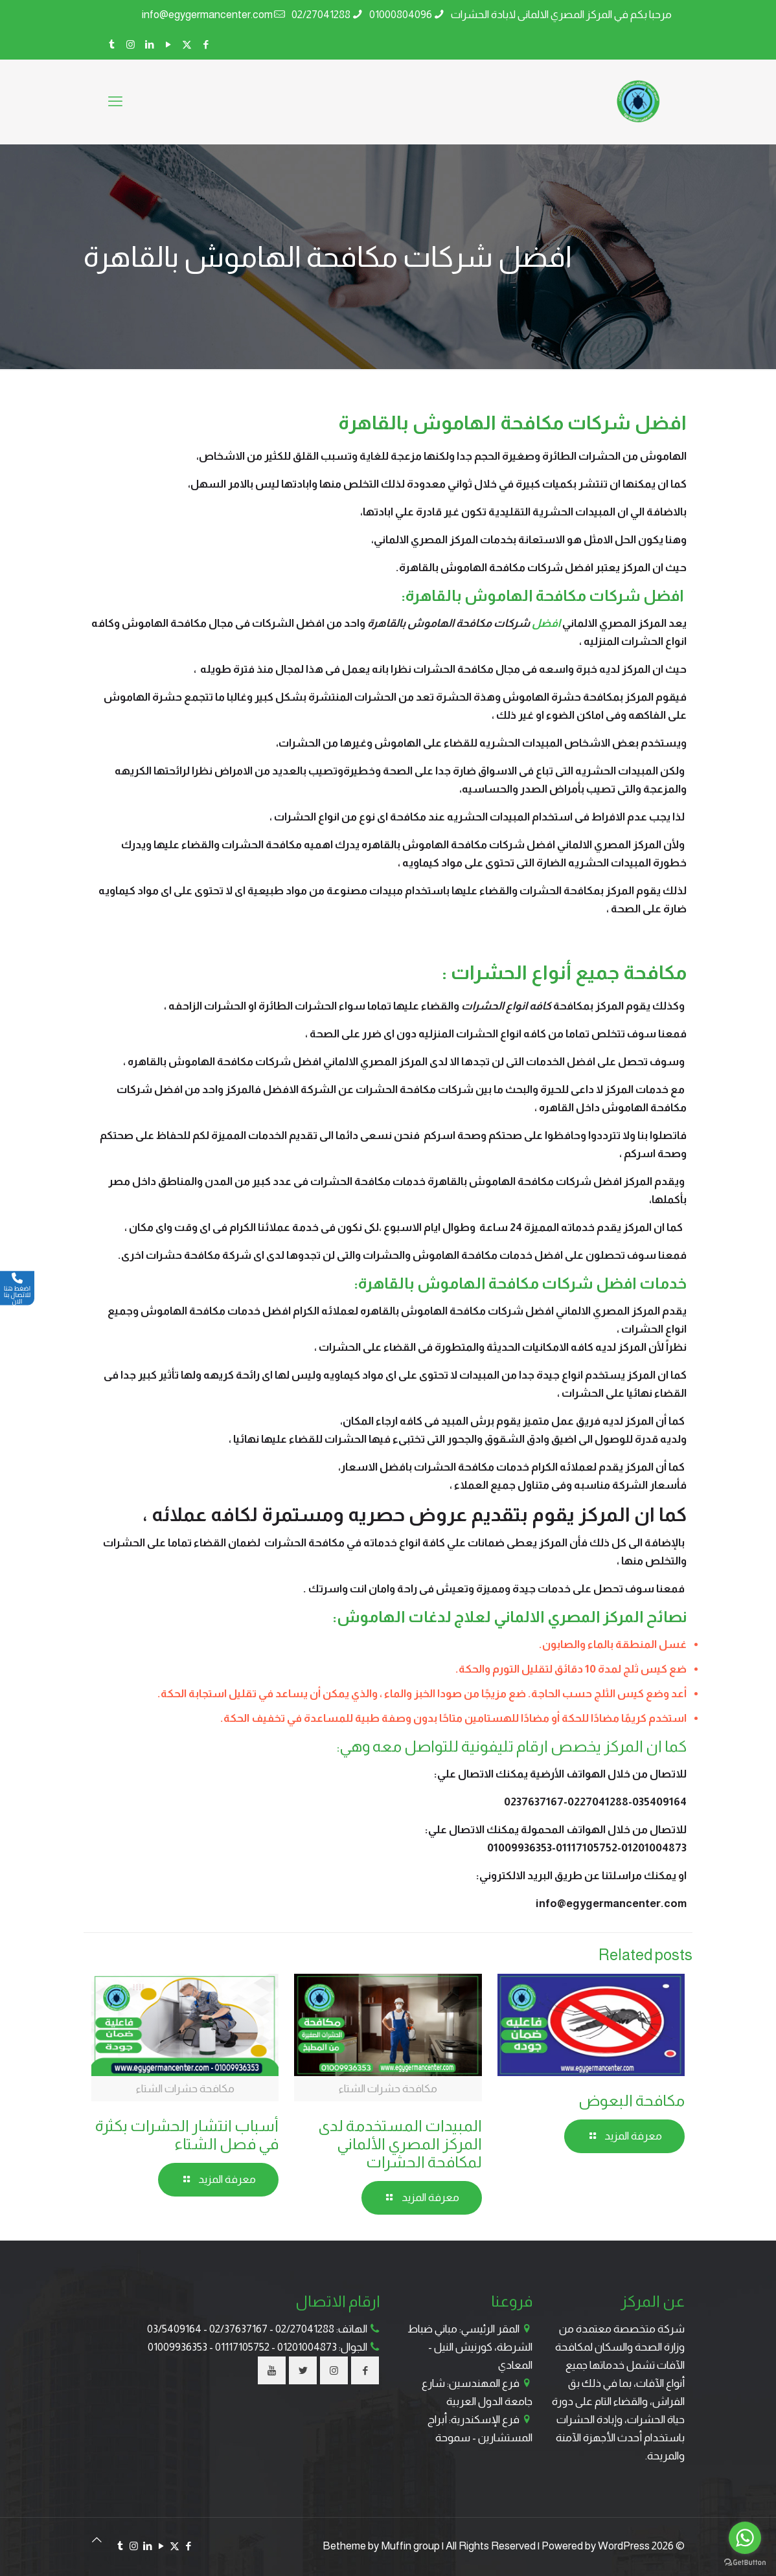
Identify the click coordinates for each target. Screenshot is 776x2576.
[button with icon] (365, 2370)
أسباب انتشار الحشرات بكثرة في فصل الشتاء (187, 2134)
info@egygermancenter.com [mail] (207, 14)
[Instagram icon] (130, 44)
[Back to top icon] (96, 2540)
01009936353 (177, 2347)
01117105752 (242, 2347)
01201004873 (307, 2347)
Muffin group (410, 2546)
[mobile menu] (115, 102)
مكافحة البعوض (631, 2100)
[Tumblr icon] (112, 44)
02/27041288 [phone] (320, 14)
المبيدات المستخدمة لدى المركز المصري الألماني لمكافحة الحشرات (400, 2144)
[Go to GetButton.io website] (745, 2563)
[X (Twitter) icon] (187, 44)
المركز (623, 1746)
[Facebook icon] (206, 44)
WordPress (624, 2546)
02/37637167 (238, 2329)
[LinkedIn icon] (149, 44)
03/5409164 (174, 2329)
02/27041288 (304, 2329)
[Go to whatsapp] (745, 2538)
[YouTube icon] (168, 44)
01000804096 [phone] (400, 14)
